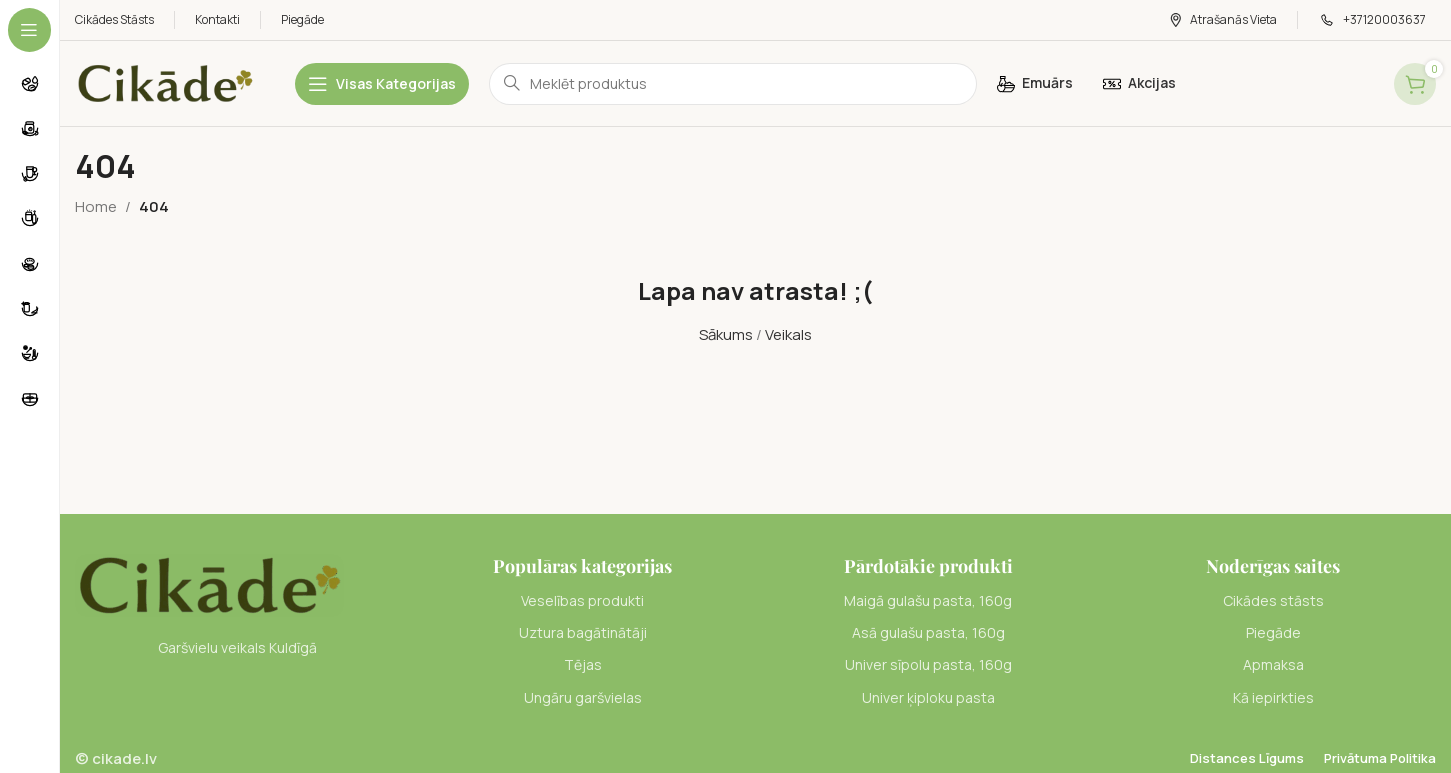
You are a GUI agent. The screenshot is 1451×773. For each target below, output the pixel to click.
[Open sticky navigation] (382, 84)
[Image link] (209, 583)
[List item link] (582, 601)
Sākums (726, 334)
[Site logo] (165, 82)
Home (96, 206)
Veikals (788, 334)
